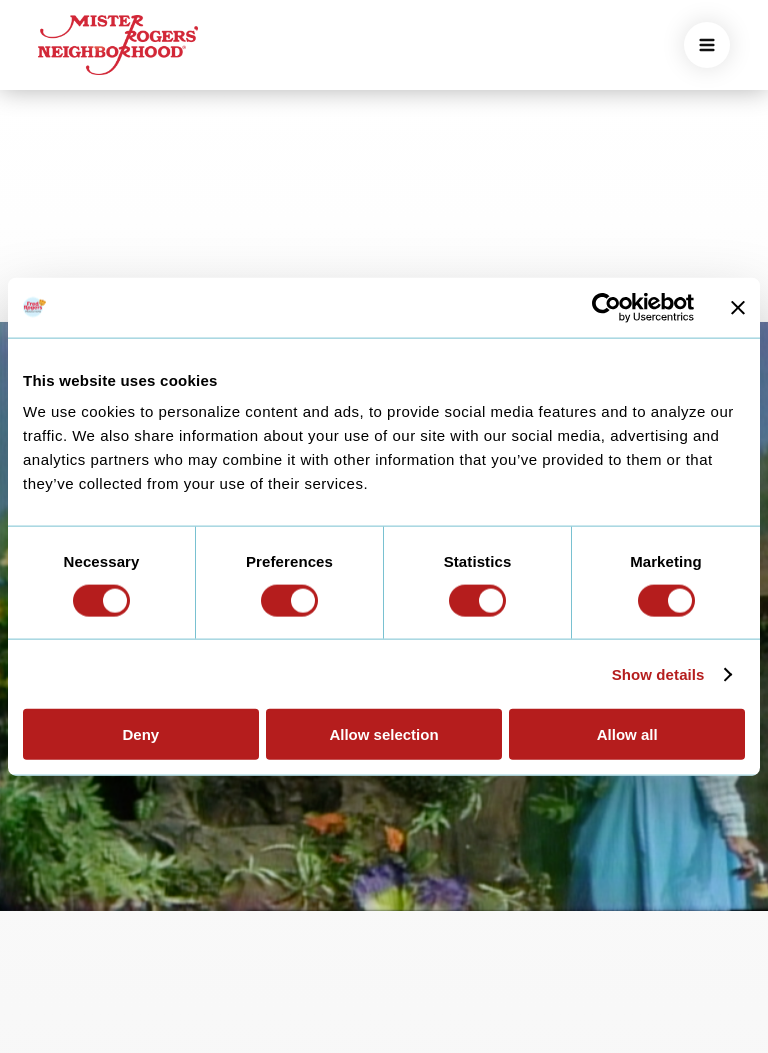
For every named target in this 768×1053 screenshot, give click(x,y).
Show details (658, 673)
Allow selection (383, 734)
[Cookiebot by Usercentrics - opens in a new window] (606, 307)
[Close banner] (738, 307)
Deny (140, 734)
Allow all (627, 734)
